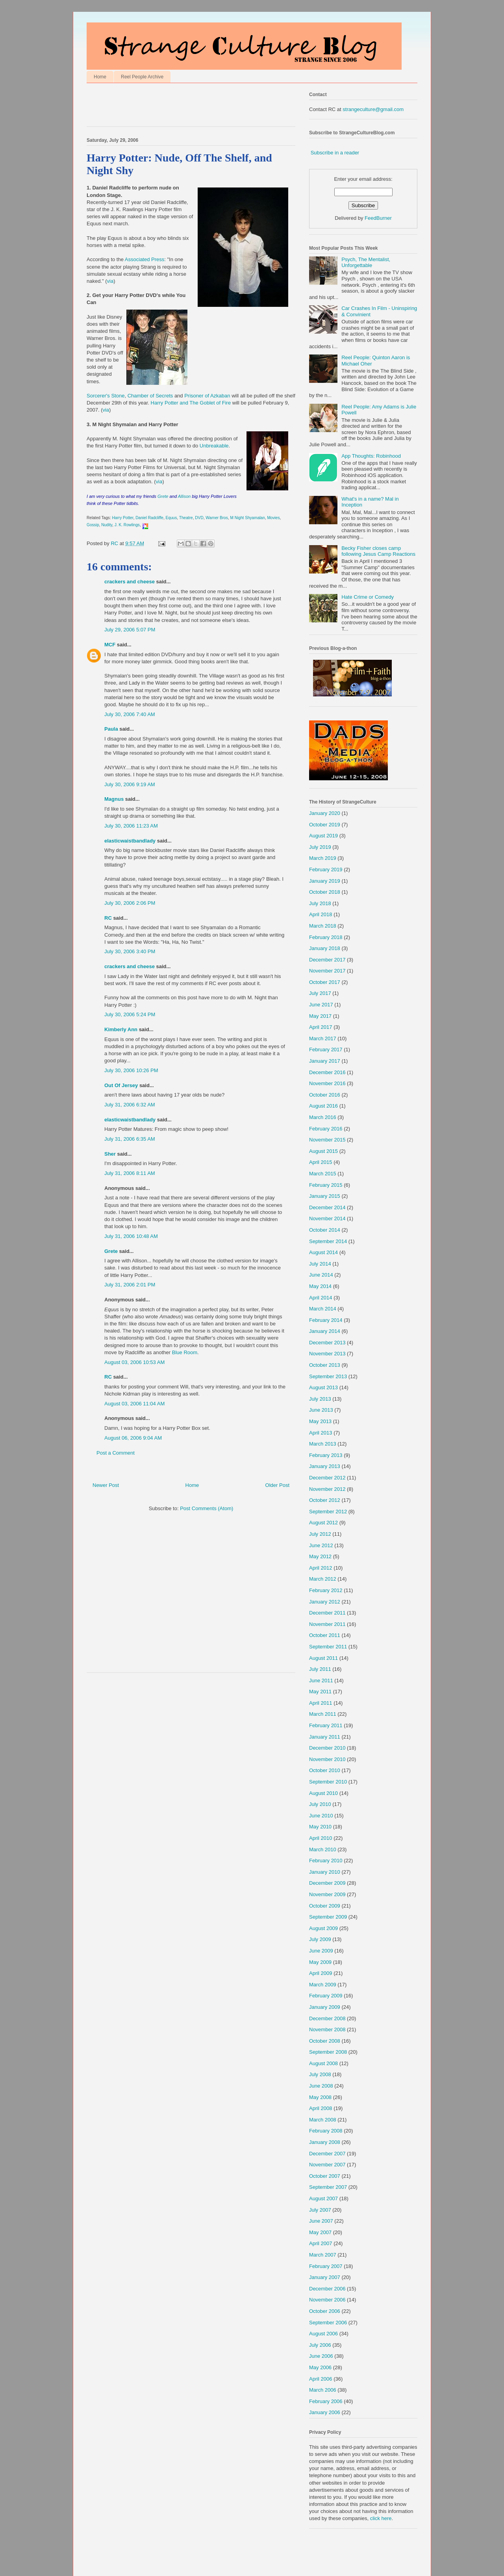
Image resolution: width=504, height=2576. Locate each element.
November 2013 (327, 1354)
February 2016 (326, 1129)
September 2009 (328, 1917)
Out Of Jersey (121, 1085)
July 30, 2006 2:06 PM (129, 903)
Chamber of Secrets (150, 396)
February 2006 (326, 2401)
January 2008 (324, 2142)
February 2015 (326, 1185)
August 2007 (323, 2198)
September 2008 (328, 2052)
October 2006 (324, 2311)
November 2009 (327, 1894)
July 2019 (320, 847)
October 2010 (324, 1770)
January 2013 (324, 1466)
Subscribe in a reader (335, 153)
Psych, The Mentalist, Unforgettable (365, 262)
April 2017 (320, 1027)
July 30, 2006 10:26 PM (131, 1070)
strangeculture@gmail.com (373, 109)
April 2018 (320, 914)
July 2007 (320, 2210)
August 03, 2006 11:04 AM (134, 1404)
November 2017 (327, 971)
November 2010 (327, 1759)
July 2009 (320, 1939)
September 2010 (328, 1782)
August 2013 (323, 1387)
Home (100, 77)
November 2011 (327, 1624)
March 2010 (322, 1849)
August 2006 (323, 2334)
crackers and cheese (129, 582)
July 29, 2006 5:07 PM (129, 630)
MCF (109, 645)
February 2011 (326, 1725)
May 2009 (320, 1962)
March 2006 (322, 2390)
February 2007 (326, 2266)
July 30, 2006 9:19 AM (129, 784)
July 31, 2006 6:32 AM (129, 1105)
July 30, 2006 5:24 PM (129, 1014)
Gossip (93, 525)
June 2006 (321, 2356)
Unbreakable (214, 446)
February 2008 (326, 2131)
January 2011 (324, 1737)
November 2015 (327, 1140)
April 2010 (320, 1838)
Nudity (106, 525)
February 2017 (326, 1049)
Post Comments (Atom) (206, 1508)
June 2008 (321, 2086)
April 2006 (320, 2379)
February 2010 (326, 1860)
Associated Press (144, 259)
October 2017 (324, 982)
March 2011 (322, 1714)
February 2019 (326, 869)
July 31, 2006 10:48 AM (131, 1236)
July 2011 (320, 1669)
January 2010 (324, 1872)
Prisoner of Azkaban (207, 396)
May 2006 (320, 2367)
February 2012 (326, 1590)
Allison (184, 496)
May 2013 (320, 1421)
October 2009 (324, 1906)
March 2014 (322, 1309)
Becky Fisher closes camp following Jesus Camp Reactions (378, 551)
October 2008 (324, 2041)
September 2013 (328, 1376)
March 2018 (322, 926)
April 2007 (320, 2243)
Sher (110, 1154)
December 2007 (327, 2154)
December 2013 (327, 1343)
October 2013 (324, 1365)
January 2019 (324, 881)
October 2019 (324, 825)
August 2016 (323, 1106)
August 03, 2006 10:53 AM (134, 1362)
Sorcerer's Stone (105, 396)
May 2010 (320, 1827)
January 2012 (324, 1602)
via (110, 281)
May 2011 (320, 1691)
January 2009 (324, 2007)
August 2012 (323, 1523)
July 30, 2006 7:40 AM (129, 714)
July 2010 (320, 1804)
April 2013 (320, 1433)
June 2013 (321, 1410)
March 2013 (322, 1444)
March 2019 (322, 858)
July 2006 (320, 2345)
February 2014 (326, 1320)
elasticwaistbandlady (130, 841)
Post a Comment (115, 1453)
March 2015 (322, 1174)
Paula (111, 729)
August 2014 (323, 1252)
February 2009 (326, 1996)
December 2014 (327, 1207)
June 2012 (321, 1545)
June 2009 (321, 1951)
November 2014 (327, 1218)
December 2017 (327, 960)
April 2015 (320, 1162)
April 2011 (320, 1703)
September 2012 (328, 1511)
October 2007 (324, 2176)
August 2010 (323, 1793)
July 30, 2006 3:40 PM (129, 951)
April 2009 (320, 1973)
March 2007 (322, 2255)
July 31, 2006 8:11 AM (129, 1173)
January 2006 (324, 2412)
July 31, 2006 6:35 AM (129, 1139)
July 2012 (320, 1534)
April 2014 (320, 1298)
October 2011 (324, 1635)
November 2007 (327, 2165)
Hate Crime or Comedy (367, 597)
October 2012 (324, 1500)
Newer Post (106, 1485)
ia (160, 481)
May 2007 (320, 2232)
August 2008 (323, 2063)
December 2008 (327, 2018)
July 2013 (320, 1399)
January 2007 (324, 2277)
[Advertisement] (179, 107)
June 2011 (321, 1680)
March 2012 (322, 1579)
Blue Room (184, 1352)
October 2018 (324, 892)
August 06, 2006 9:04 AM (133, 1438)
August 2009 (323, 1928)
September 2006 (328, 2322)
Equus (171, 518)
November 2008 (327, 2029)
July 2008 (320, 2074)
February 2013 (326, 1455)
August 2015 (323, 1151)
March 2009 (322, 1985)
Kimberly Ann (120, 1029)
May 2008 (320, 2097)
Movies (273, 518)
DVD (199, 518)
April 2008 (320, 2108)
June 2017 (321, 1005)
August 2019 (323, 836)
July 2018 (320, 903)
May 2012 (320, 1556)
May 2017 (320, 1016)
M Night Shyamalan (247, 518)
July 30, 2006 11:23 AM (131, 826)
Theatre (186, 518)
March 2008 (322, 2120)
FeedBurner (378, 218)
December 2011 (327, 1613)
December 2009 (327, 1883)
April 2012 (320, 1568)
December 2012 (327, 1478)
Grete (164, 496)
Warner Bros (217, 518)
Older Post (277, 1485)
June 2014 (321, 1275)
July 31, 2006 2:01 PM (129, 1285)
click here (381, 2518)
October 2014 (324, 1230)
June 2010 (321, 1816)
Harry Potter (122, 518)
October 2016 (324, 1095)
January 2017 (324, 1061)
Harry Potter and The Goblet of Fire (191, 403)
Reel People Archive (142, 77)
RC (108, 918)
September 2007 (328, 2187)
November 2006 (327, 2300)
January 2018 (324, 948)
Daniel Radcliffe (149, 518)
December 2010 (327, 1748)
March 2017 (322, 1038)
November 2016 (327, 1083)
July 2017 (320, 993)
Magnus (114, 799)
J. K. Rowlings (127, 525)
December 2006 (327, 2289)
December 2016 (327, 1072)
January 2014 (324, 1331)
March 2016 (322, 1117)
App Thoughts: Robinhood (371, 456)
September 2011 (328, 1647)
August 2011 (323, 1658)
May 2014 (320, 1286)
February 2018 (326, 937)
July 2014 (320, 1264)
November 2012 (327, 1489)
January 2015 (324, 1196)
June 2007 (321, 2221)
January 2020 (324, 813)
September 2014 (328, 1241)
